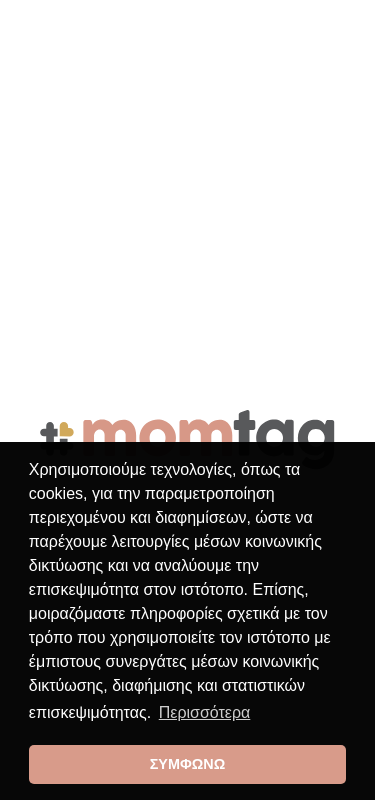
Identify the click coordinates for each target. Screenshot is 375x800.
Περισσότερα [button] (205, 712)
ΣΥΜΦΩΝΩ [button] (188, 764)
